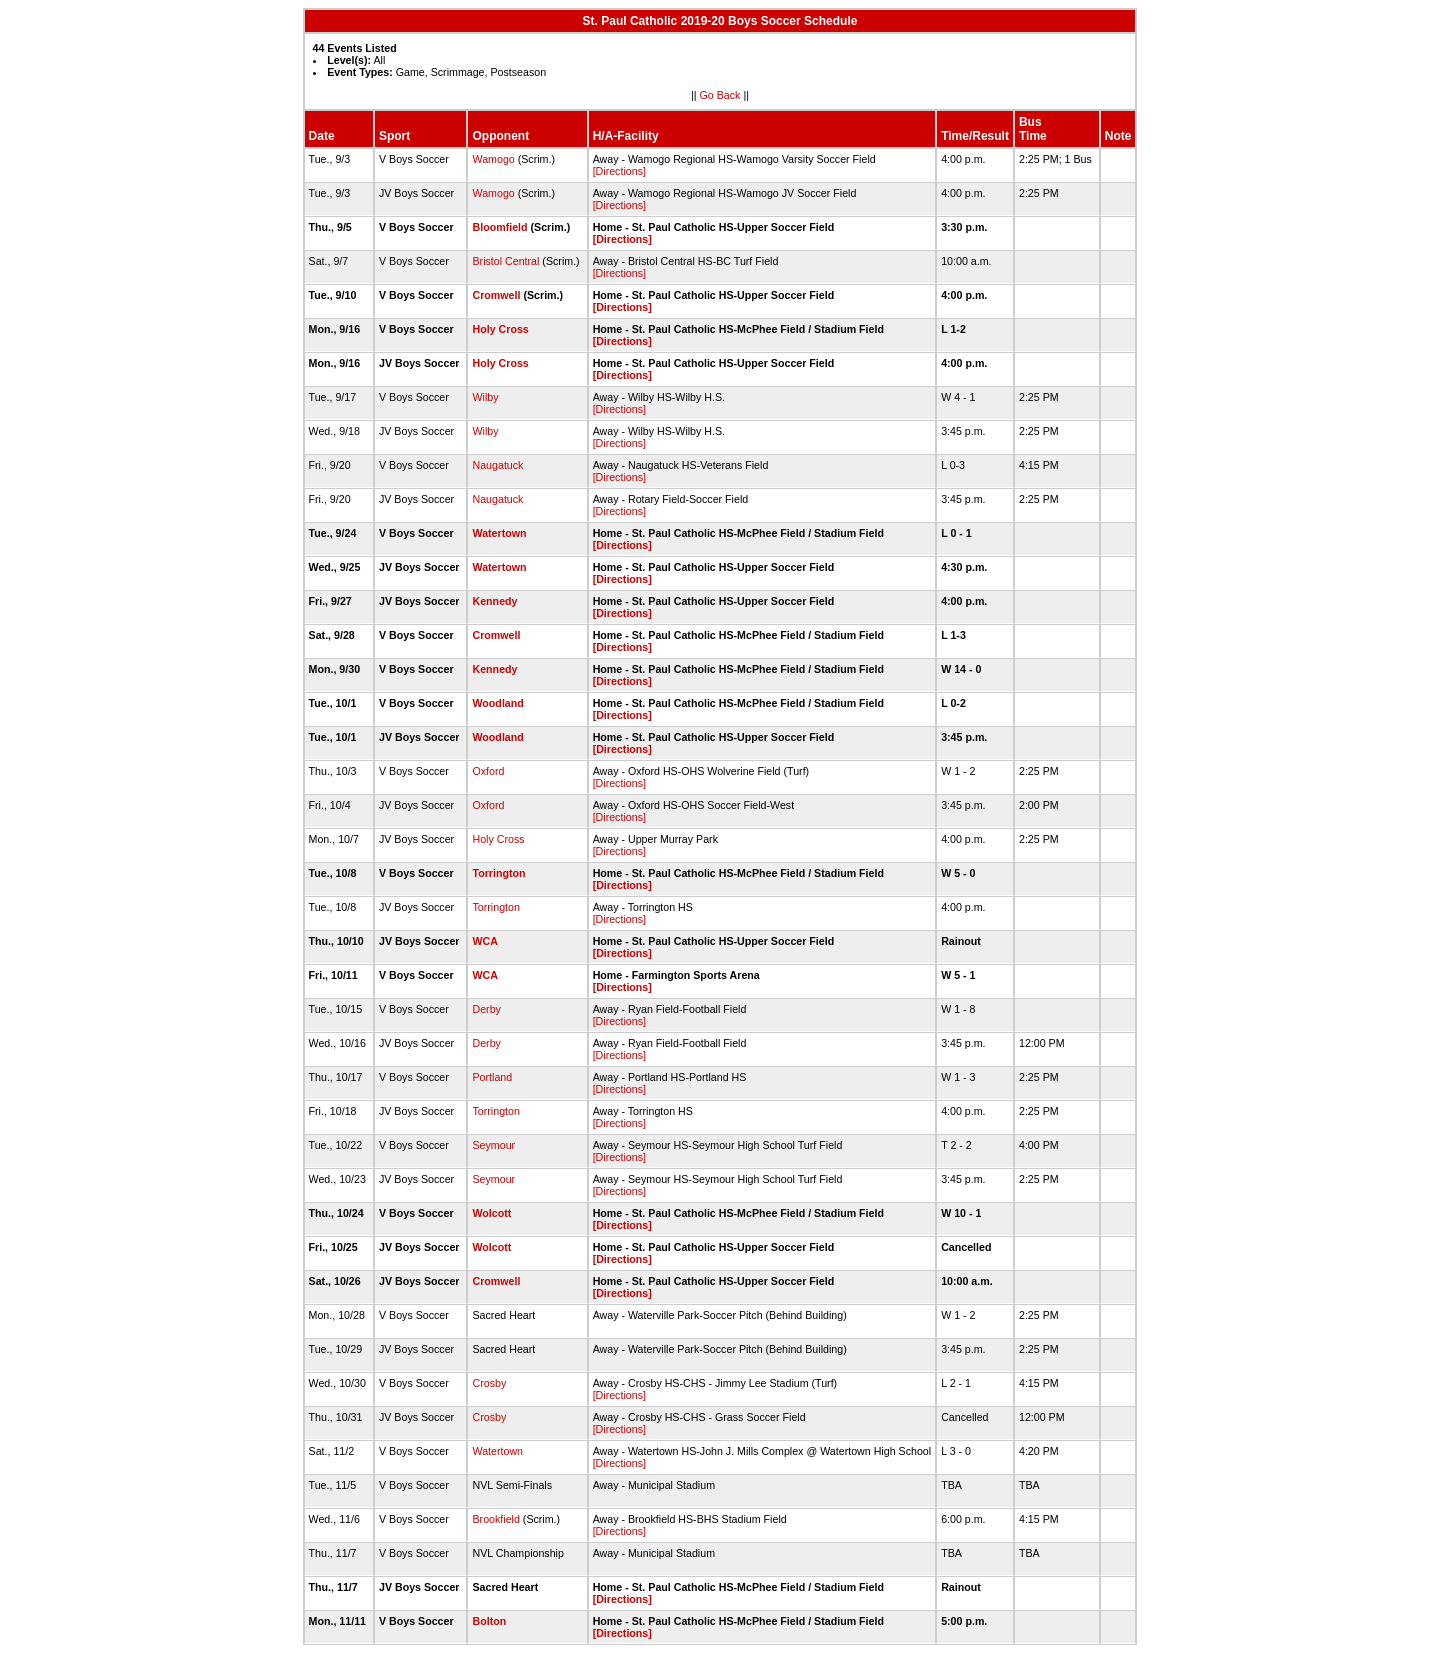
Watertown (499, 533)
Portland (492, 1077)
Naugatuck (497, 465)
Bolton (489, 1621)
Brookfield (495, 1519)
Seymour (493, 1145)
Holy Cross (500, 329)
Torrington (498, 873)
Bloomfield (499, 227)
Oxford (488, 771)
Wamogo (493, 159)
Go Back (720, 95)
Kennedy (494, 601)
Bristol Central (505, 261)
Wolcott (491, 1213)
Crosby (489, 1383)
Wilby (485, 397)
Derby (486, 1009)
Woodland (497, 703)
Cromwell (496, 295)
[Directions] (619, 171)
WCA (484, 941)
